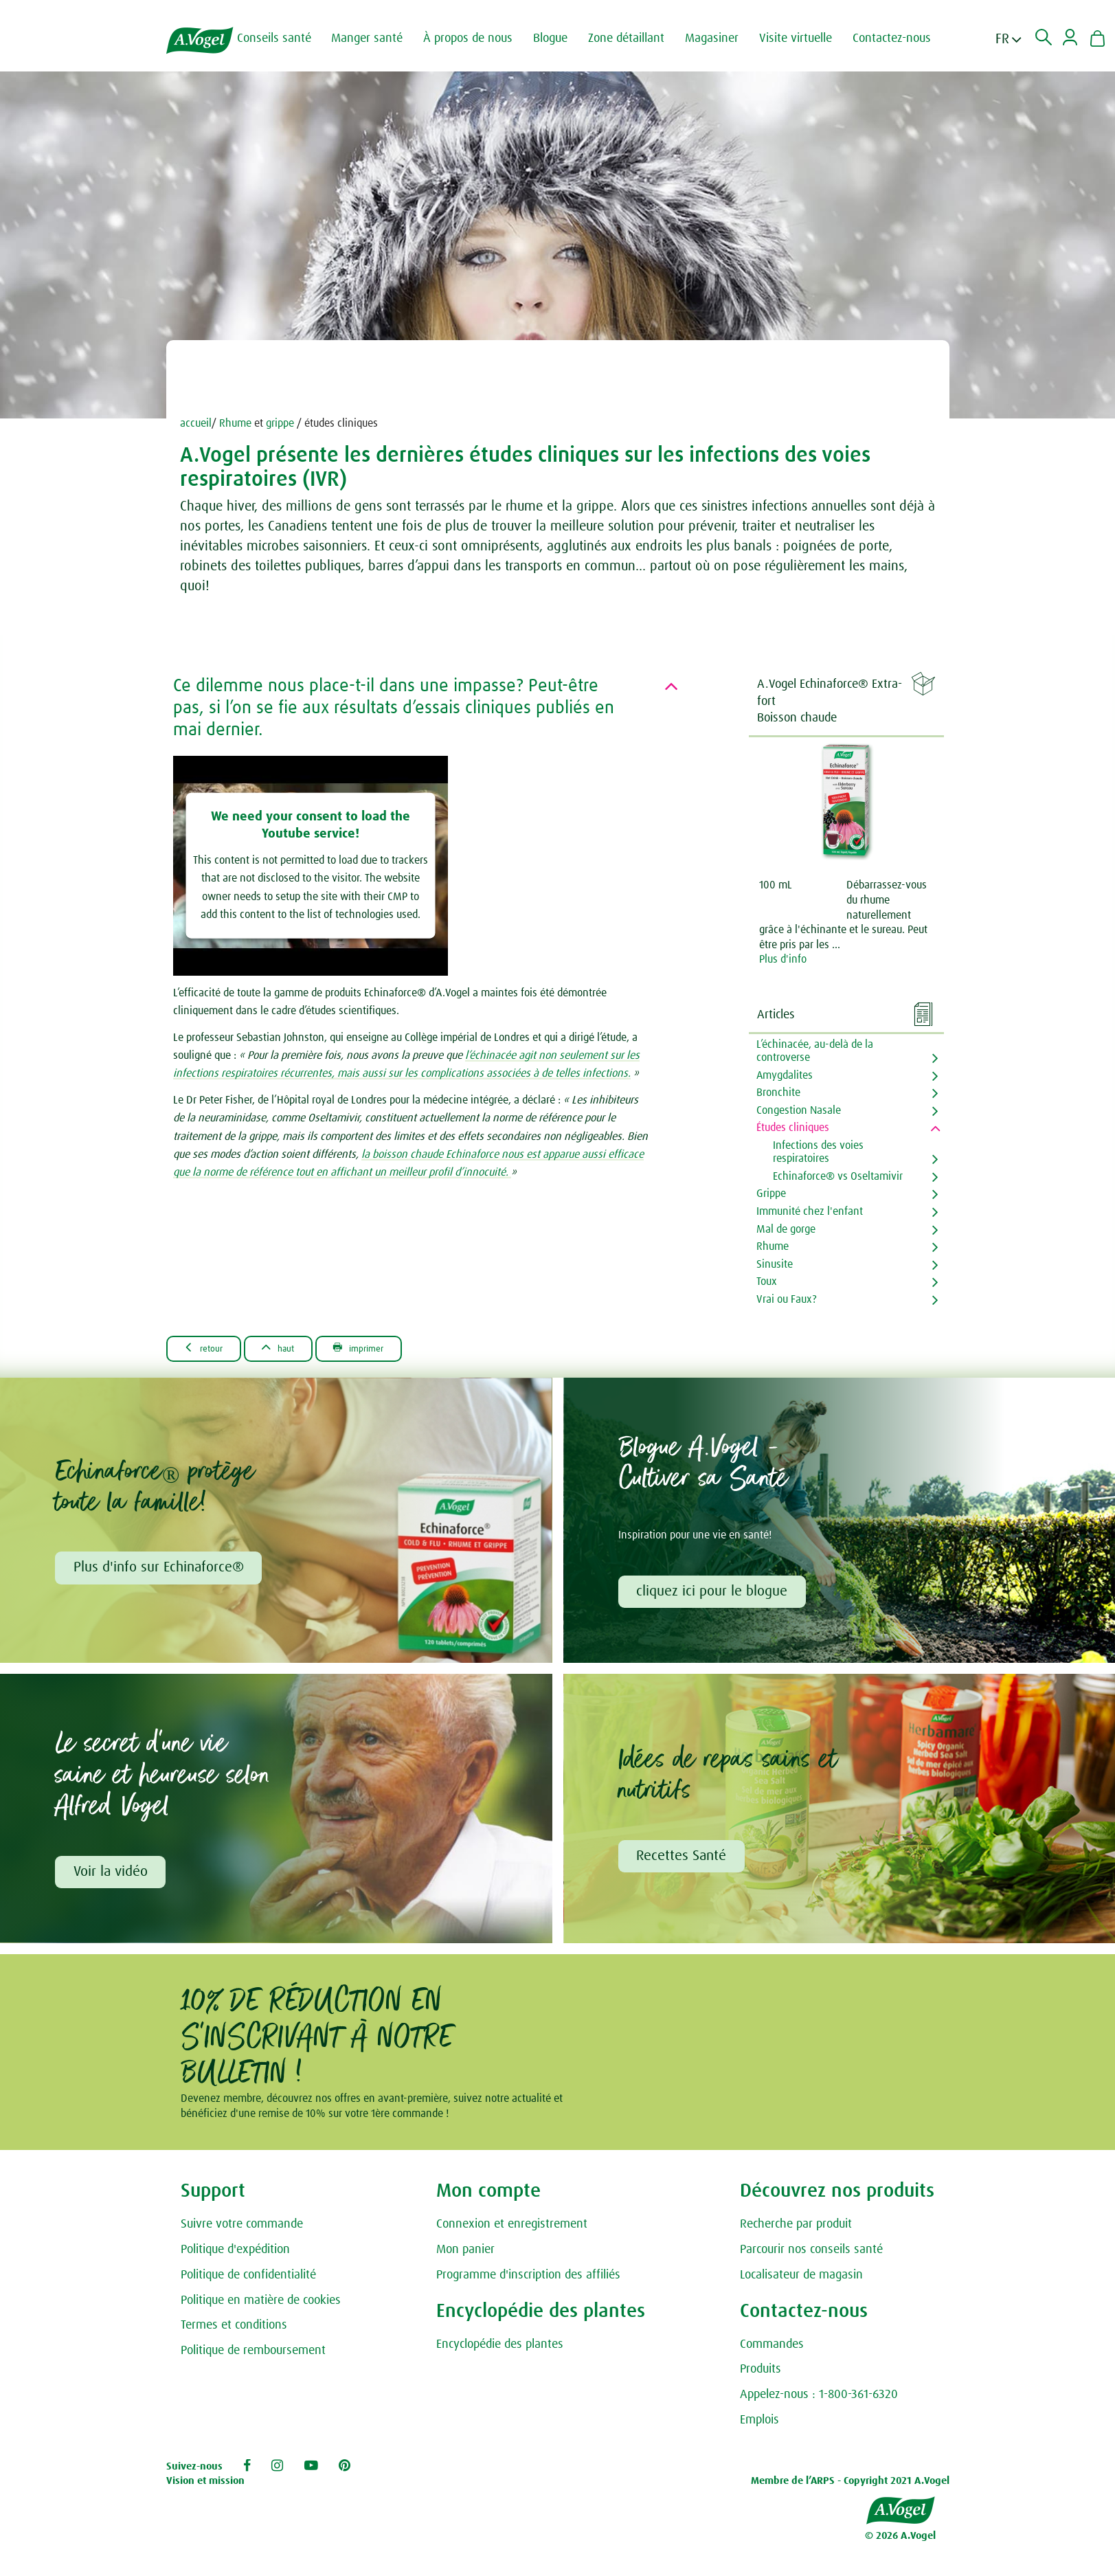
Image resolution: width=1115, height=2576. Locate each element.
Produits (760, 2376)
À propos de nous (481, 38)
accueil (196, 423)
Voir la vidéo (113, 1877)
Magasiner (725, 38)
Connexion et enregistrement (511, 2231)
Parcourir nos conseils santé (811, 2256)
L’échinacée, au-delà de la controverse (814, 1051)
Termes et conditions (234, 2332)
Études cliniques (792, 1127)
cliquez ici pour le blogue (714, 1594)
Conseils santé (288, 38)
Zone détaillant (640, 38)
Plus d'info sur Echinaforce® (161, 1570)
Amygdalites (784, 1075)
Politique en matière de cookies (261, 2307)
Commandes (772, 2351)
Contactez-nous (905, 38)
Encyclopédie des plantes (499, 2351)
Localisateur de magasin (801, 2282)
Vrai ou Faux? (786, 1299)
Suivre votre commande (242, 2231)
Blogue (564, 38)
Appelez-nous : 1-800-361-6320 (819, 2401)
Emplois (759, 2427)
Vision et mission (205, 2488)
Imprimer (391, 1348)
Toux (766, 1281)
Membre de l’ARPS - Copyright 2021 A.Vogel (850, 2488)
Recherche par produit (796, 2231)
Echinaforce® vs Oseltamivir (838, 1176)
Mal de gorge (785, 1229)
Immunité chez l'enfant (809, 1211)
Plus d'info (783, 959)
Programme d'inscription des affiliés (528, 2282)
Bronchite (778, 1092)
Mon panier (465, 2256)
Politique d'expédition (235, 2256)
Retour (210, 1348)
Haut (297, 1348)
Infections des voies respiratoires (818, 1152)
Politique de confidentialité (248, 2282)
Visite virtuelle (809, 38)
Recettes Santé (684, 1861)
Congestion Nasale (798, 1110)
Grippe (771, 1193)
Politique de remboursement (253, 2357)
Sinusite (774, 1264)
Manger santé (380, 38)
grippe (280, 423)
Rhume (235, 423)
